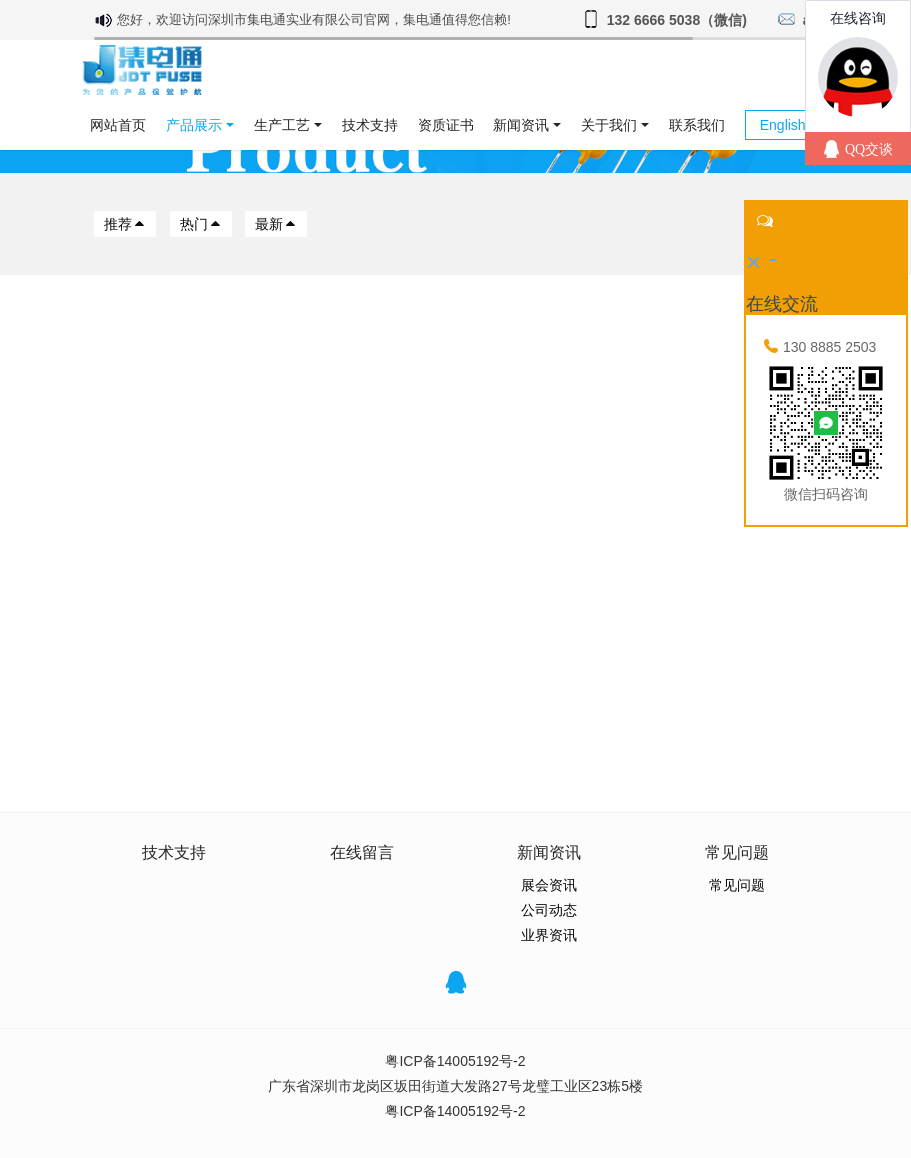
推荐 (125, 224)
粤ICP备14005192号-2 (455, 1061)
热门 (201, 224)
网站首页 (118, 125)
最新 (276, 224)
